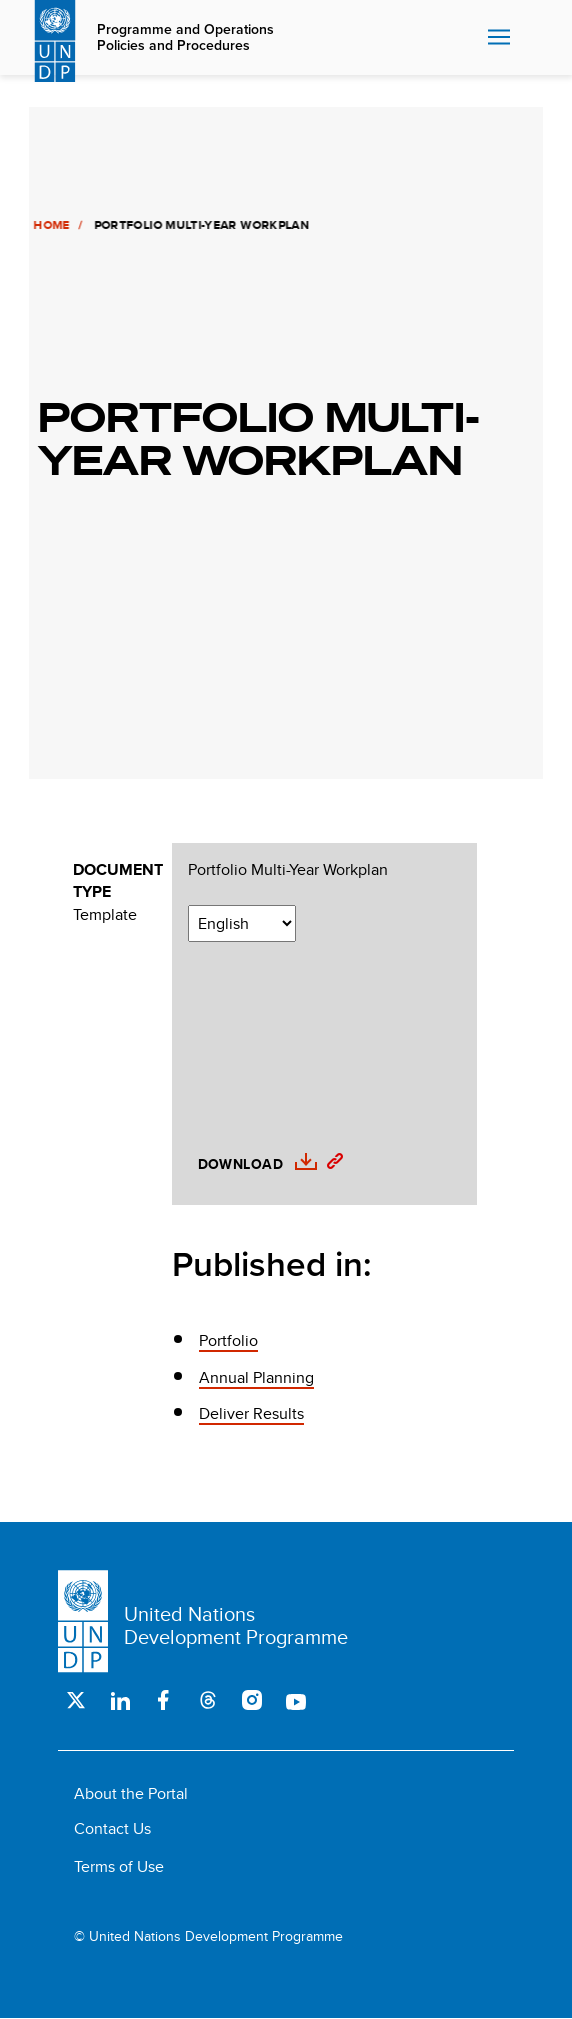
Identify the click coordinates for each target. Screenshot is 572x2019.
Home (49, 225)
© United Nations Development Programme (208, 1936)
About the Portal (131, 1793)
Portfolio (228, 1340)
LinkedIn (120, 1700)
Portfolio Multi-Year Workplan (288, 870)
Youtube (296, 1700)
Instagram (252, 1700)
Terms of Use (119, 1866)
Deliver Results (251, 1413)
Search (533, 38)
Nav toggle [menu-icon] (499, 36)
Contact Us (112, 1828)
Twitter (76, 1700)
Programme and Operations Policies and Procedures (185, 38)
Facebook (164, 1700)
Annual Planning (256, 1377)
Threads (208, 1700)
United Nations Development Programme (236, 1625)
